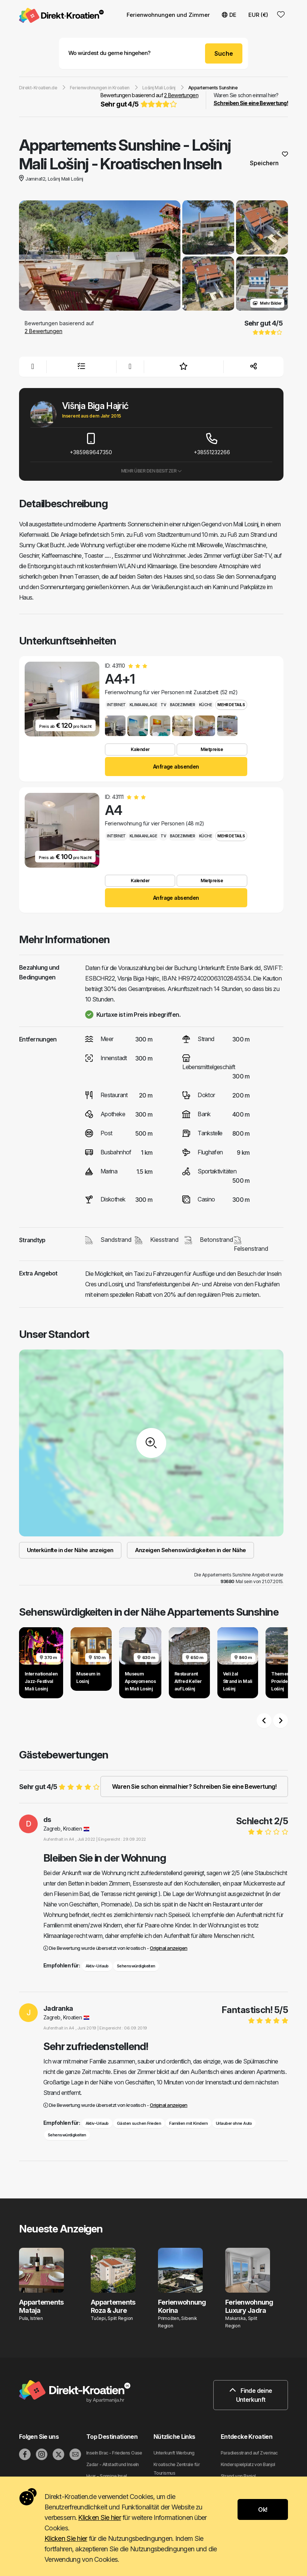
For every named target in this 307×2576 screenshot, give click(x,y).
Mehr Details (231, 704)
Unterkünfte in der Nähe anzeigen (70, 1550)
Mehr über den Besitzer (151, 471)
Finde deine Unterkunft (250, 2395)
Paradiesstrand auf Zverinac (249, 2453)
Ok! (262, 2509)
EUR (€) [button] (258, 14)
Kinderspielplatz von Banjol (248, 2464)
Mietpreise (212, 749)
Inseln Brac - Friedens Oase (114, 2453)
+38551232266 (211, 444)
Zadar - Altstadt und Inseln (112, 2464)
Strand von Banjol (238, 2476)
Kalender (140, 749)
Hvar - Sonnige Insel (106, 2476)
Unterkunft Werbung (174, 2453)
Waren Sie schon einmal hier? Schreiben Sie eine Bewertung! (194, 1786)
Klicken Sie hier (99, 2517)
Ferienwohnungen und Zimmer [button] (168, 14)
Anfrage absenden (176, 766)
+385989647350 (90, 444)
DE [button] (229, 14)
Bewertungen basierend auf (149, 100)
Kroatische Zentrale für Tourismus (177, 2469)
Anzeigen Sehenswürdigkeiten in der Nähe (190, 1550)
